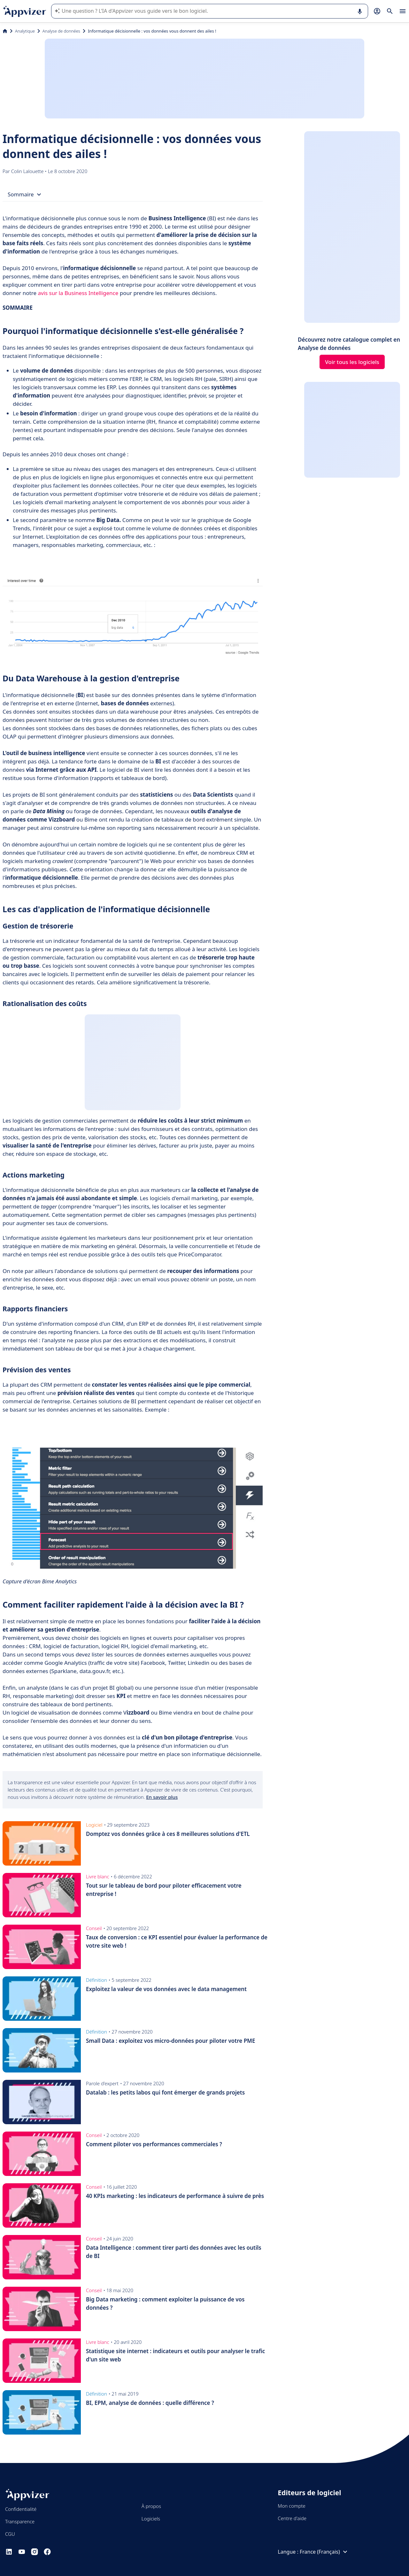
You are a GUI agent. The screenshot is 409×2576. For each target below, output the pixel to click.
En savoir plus (162, 1797)
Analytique (25, 31)
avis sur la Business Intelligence (78, 293)
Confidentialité (20, 2509)
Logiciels (151, 2518)
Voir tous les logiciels (352, 362)
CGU (10, 2534)
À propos (151, 2506)
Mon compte (291, 2506)
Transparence (20, 2521)
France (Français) (324, 2552)
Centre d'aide (292, 2518)
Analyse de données (61, 31)
